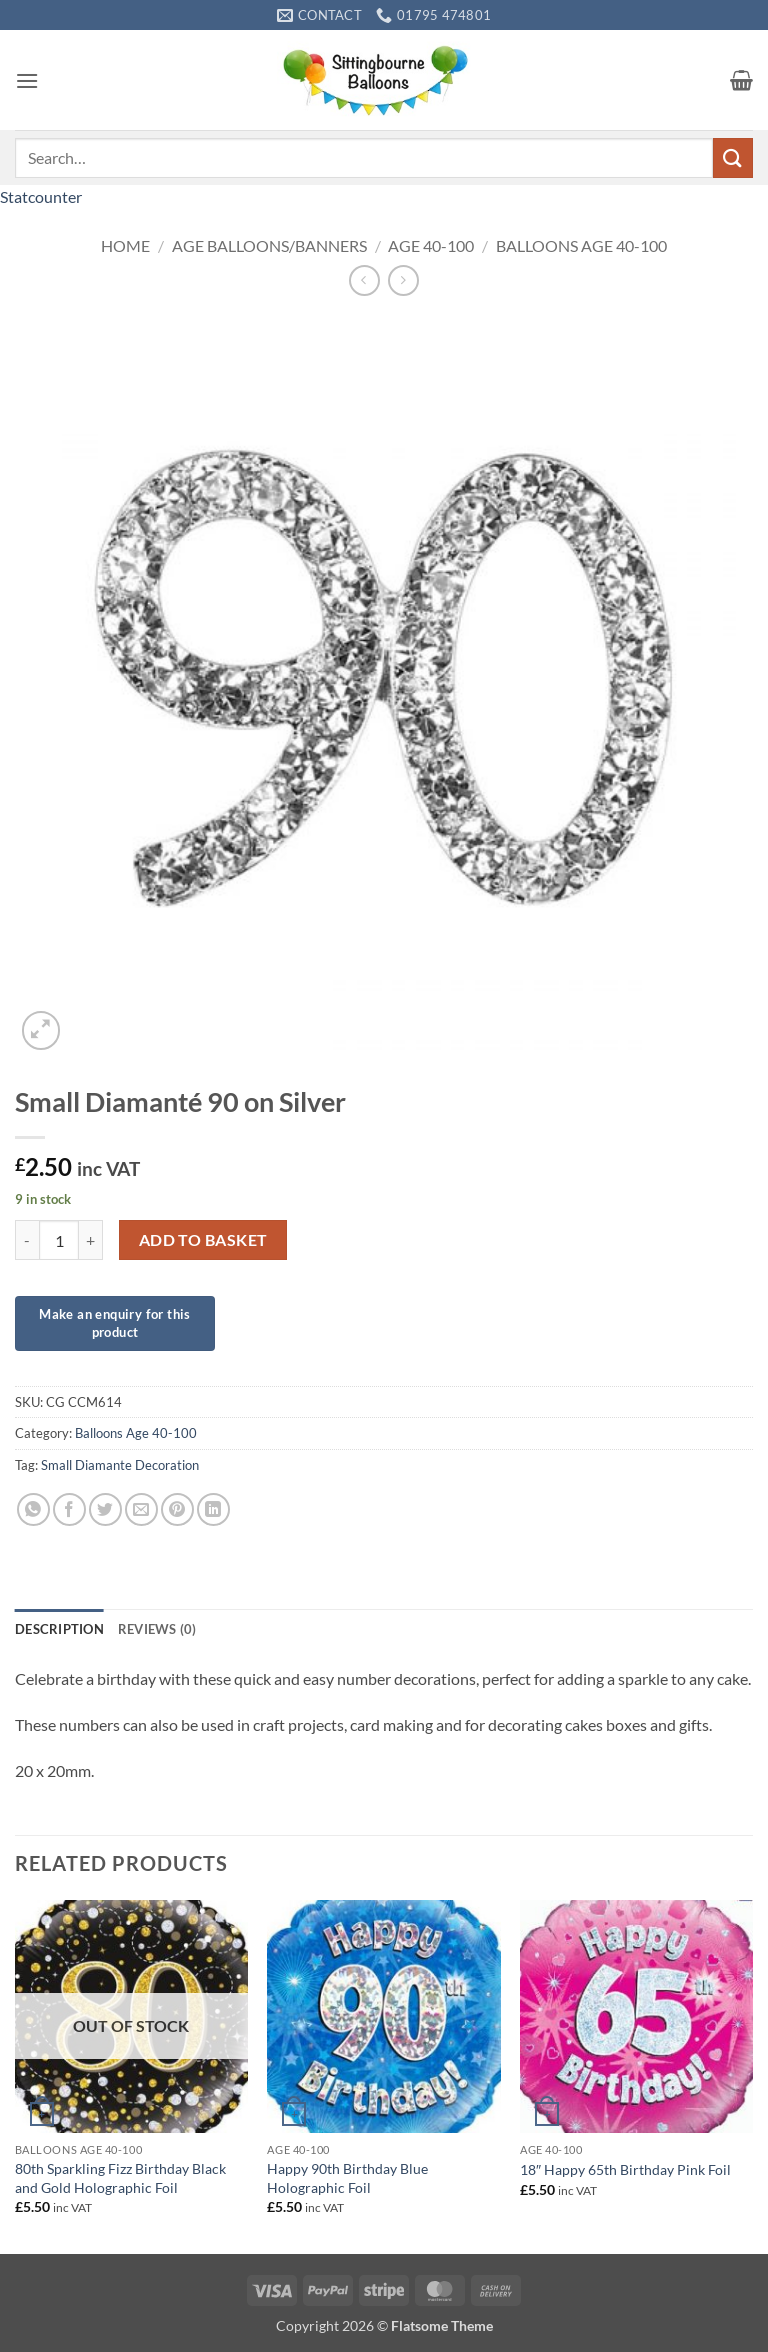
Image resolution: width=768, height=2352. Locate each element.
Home (125, 245)
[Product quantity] (59, 1240)
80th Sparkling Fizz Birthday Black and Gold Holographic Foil (120, 2178)
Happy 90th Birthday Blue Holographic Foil (347, 2178)
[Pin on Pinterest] (177, 1509)
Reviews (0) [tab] (157, 1629)
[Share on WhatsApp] (33, 1509)
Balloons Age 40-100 (581, 245)
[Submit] (733, 157)
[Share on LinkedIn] (213, 1509)
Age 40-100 (431, 245)
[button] (27, 80)
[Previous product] (403, 280)
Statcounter (41, 196)
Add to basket (203, 1240)
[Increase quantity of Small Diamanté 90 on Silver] (91, 1240)
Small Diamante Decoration (120, 1465)
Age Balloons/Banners (269, 245)
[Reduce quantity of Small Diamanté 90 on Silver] (27, 1240)
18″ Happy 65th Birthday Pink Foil (625, 2169)
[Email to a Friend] (141, 1509)
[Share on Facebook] (69, 1509)
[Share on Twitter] (105, 1509)
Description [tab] (59, 1629)
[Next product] (364, 280)
